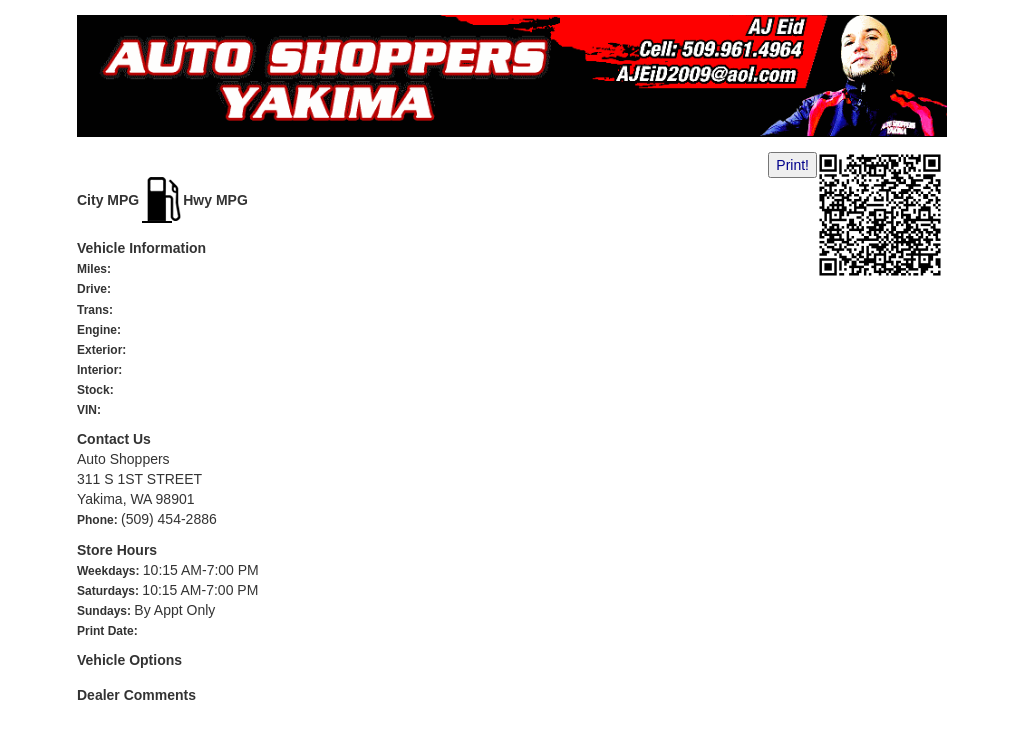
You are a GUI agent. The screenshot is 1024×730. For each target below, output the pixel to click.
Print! (792, 165)
